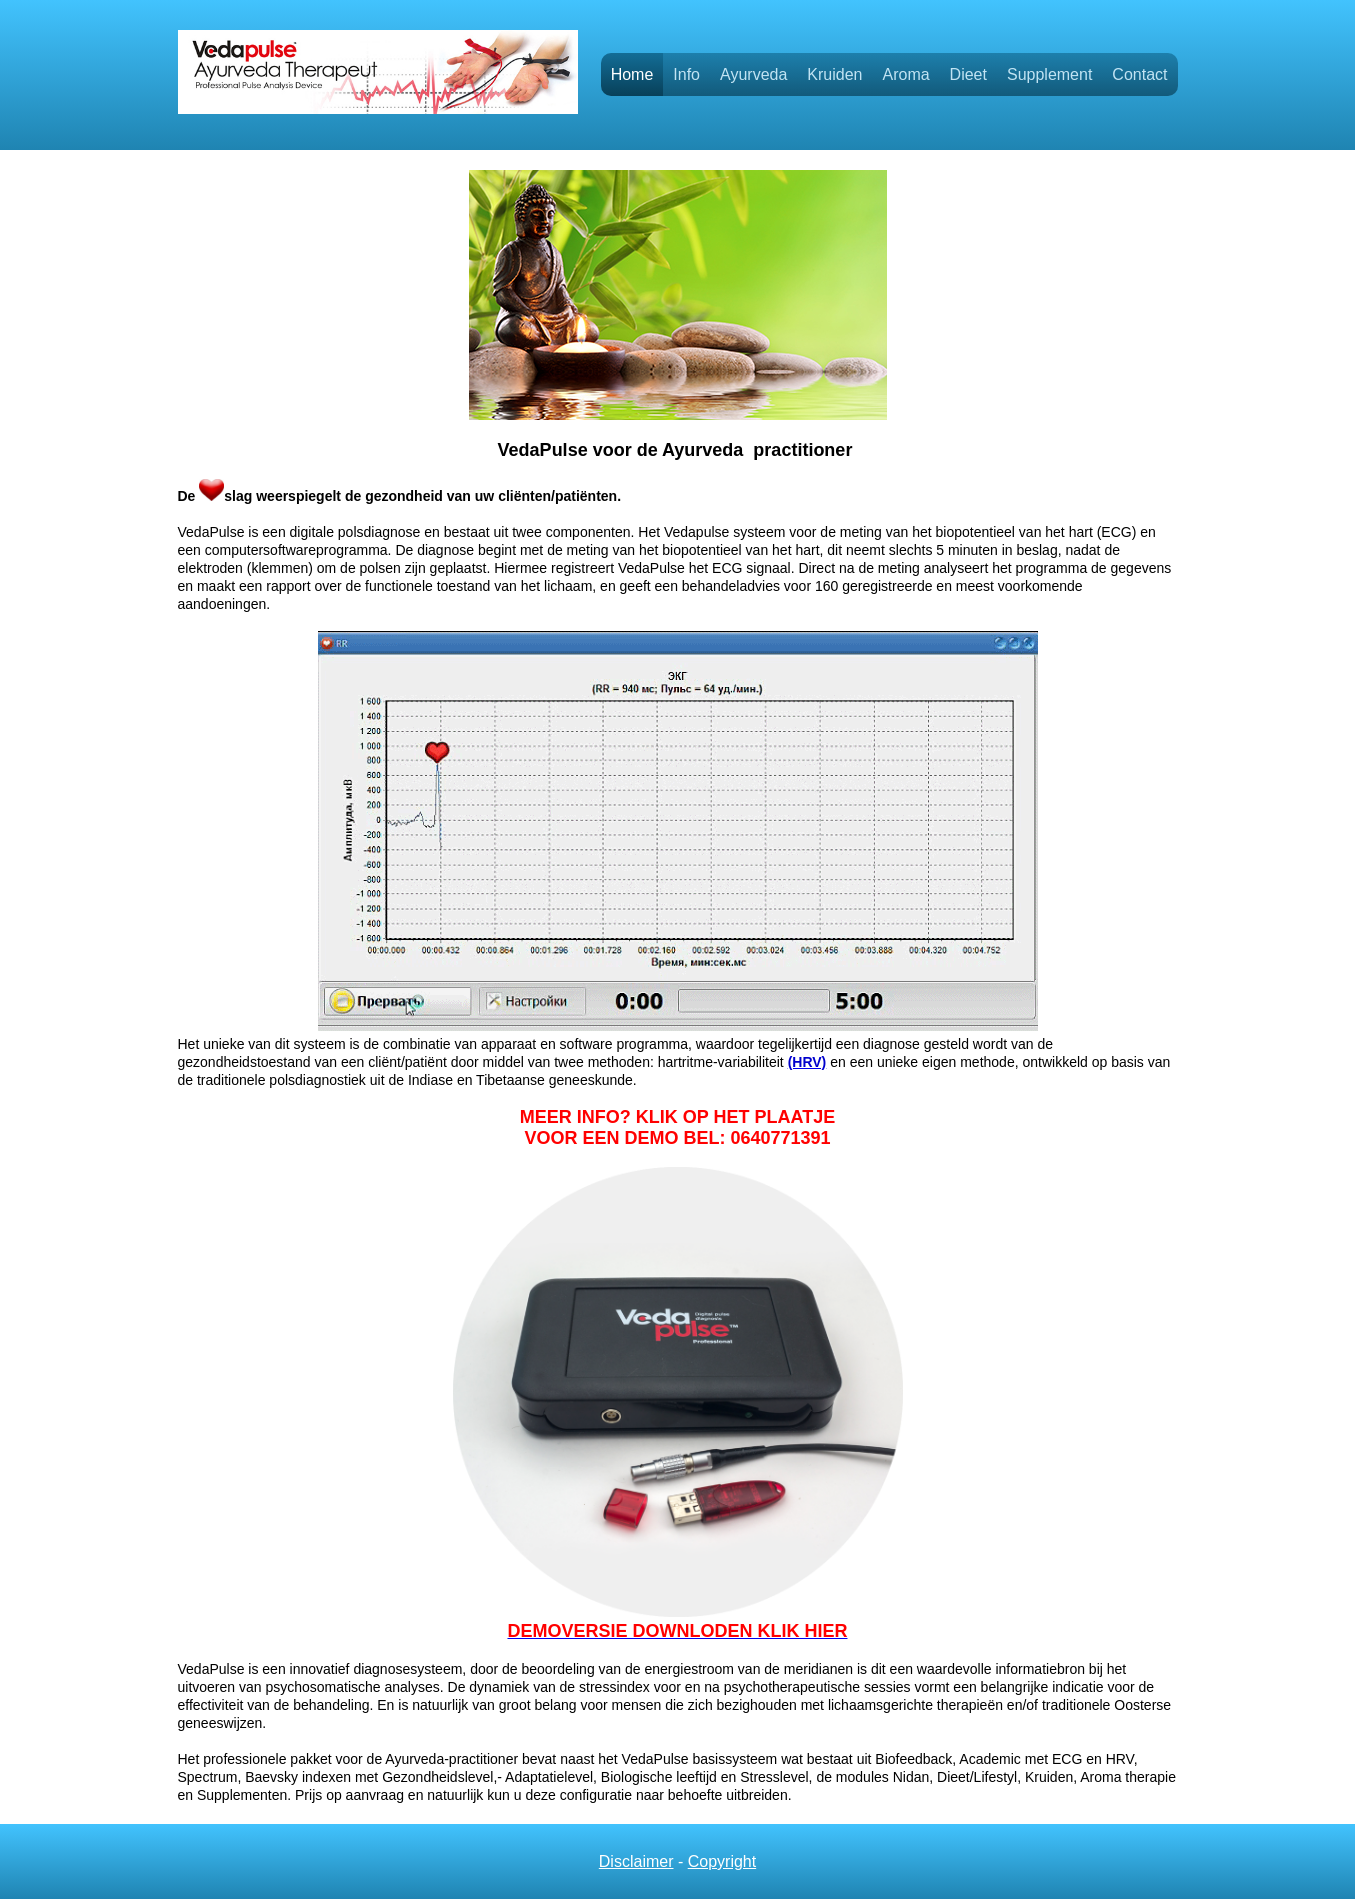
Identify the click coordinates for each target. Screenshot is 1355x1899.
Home (632, 74)
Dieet (968, 74)
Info (686, 74)
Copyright (722, 1861)
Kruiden (834, 74)
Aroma (905, 74)
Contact (1139, 74)
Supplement (1049, 74)
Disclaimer (636, 1861)
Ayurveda (753, 74)
